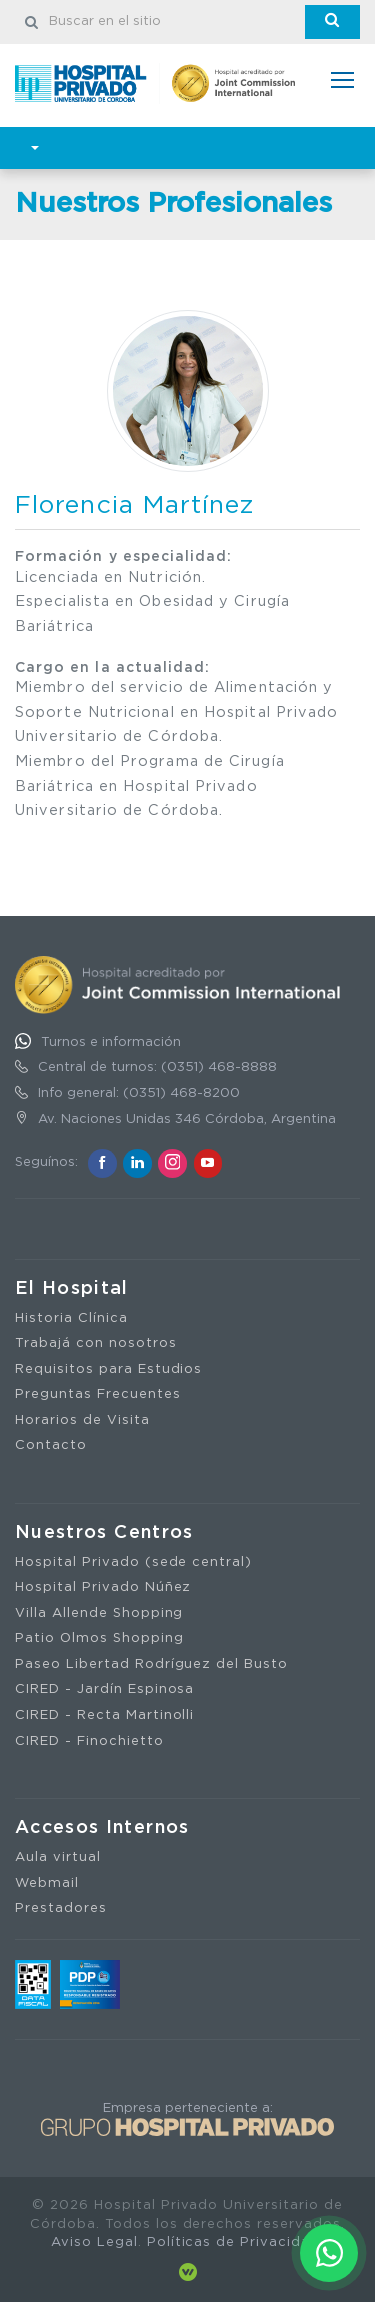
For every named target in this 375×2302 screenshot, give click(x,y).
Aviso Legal (94, 2242)
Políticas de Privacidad (233, 2242)
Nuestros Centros (104, 1533)
